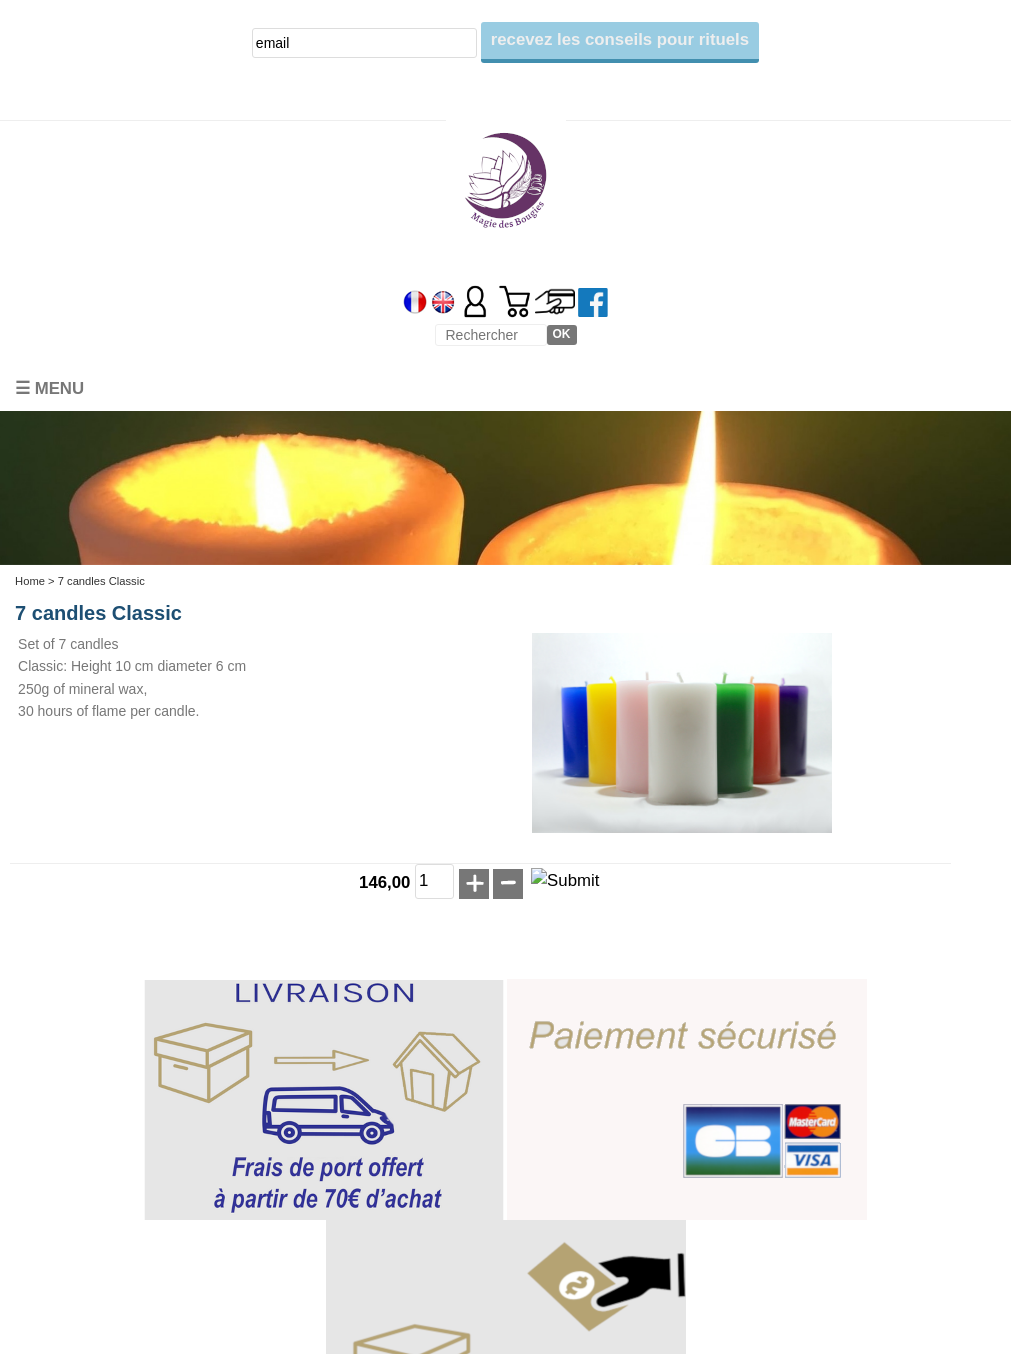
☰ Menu (49, 388)
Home (30, 581)
